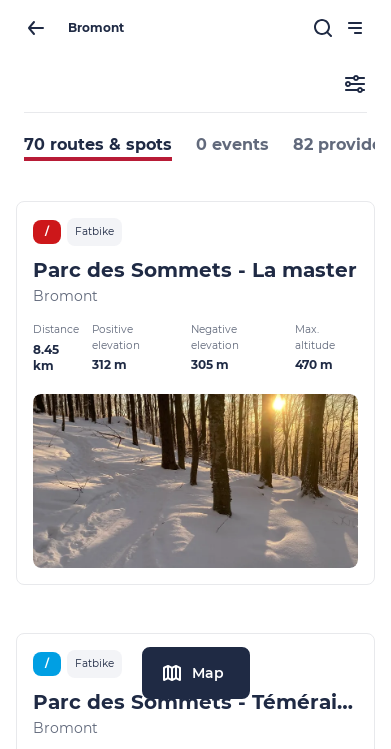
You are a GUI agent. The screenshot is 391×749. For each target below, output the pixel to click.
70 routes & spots (98, 144)
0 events (232, 144)
